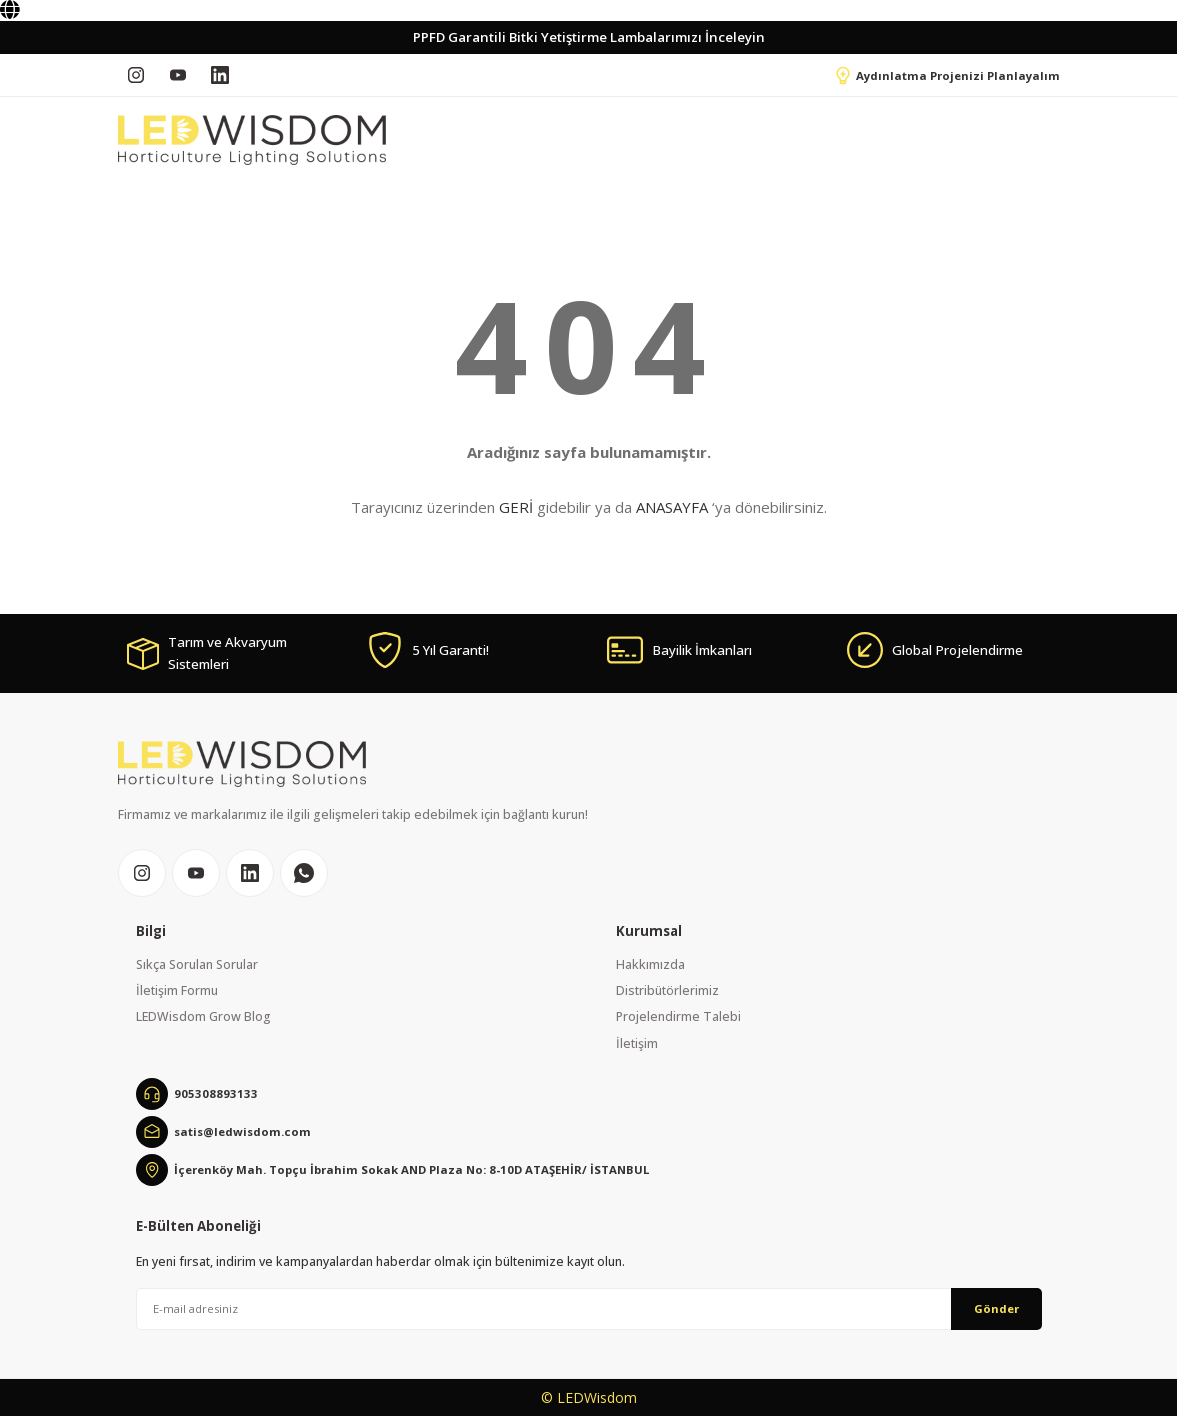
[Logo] (252, 140)
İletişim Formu (177, 990)
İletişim (637, 1043)
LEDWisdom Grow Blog (203, 1016)
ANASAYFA (672, 507)
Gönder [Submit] (996, 1308)
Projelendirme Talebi (678, 1016)
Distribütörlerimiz (667, 990)
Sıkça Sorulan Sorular (197, 964)
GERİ (516, 507)
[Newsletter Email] (589, 1309)
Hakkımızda (650, 964)
